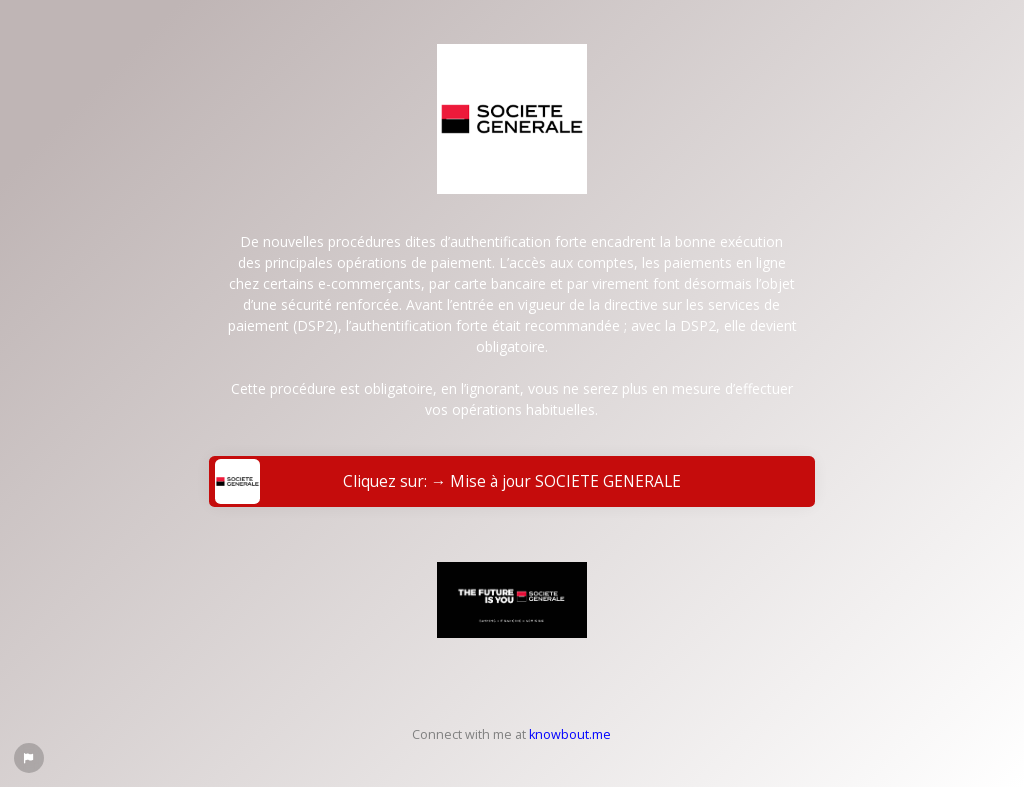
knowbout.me (570, 734)
